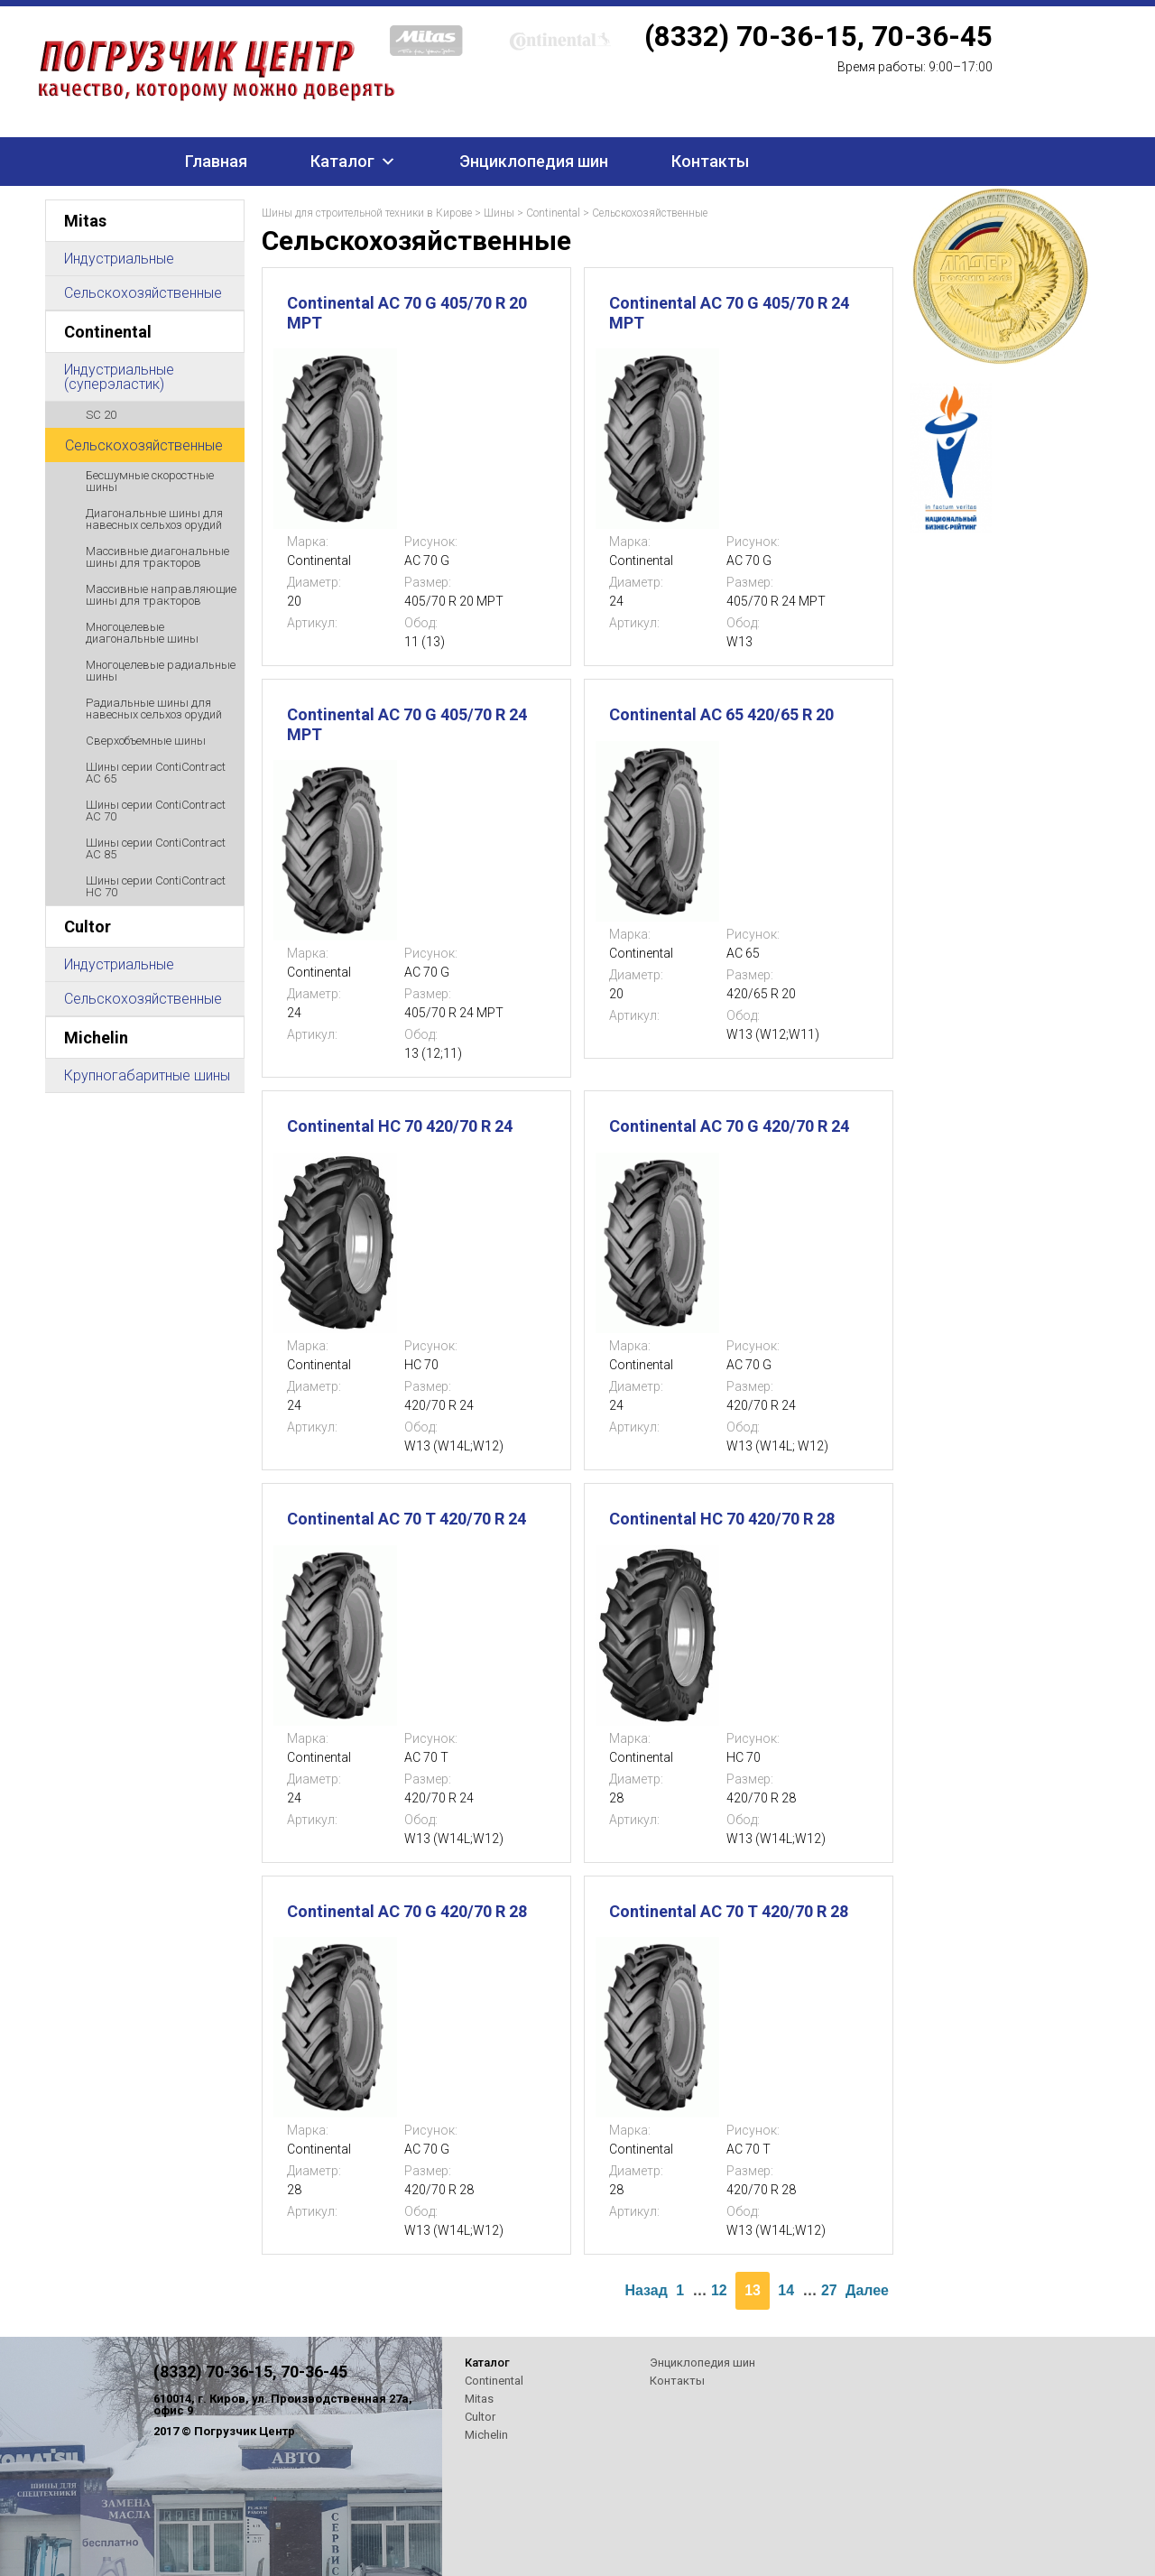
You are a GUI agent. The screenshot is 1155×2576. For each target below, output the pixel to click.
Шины (499, 213)
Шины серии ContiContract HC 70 (156, 886)
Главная (216, 161)
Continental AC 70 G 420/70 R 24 (729, 1126)
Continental (108, 331)
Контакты (710, 161)
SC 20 (101, 415)
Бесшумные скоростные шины (150, 481)
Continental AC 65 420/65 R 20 (721, 714)
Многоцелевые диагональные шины (142, 632)
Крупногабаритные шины (147, 1075)
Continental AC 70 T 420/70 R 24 (406, 1518)
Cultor (87, 926)
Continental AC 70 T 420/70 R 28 (728, 1911)
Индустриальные (119, 258)
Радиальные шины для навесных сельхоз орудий (154, 708)
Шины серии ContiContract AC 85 (156, 848)
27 (829, 2290)
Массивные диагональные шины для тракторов (157, 557)
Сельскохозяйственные (143, 292)
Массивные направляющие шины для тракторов (161, 594)
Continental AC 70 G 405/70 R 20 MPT (407, 312)
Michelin (96, 1037)
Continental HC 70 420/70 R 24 (400, 1126)
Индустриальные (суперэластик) (119, 377)
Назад (645, 2290)
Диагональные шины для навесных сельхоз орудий (154, 519)
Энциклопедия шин (533, 161)
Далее (867, 2290)
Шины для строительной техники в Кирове (367, 213)
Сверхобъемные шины (146, 740)
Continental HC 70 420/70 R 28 (722, 1518)
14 (786, 2290)
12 (719, 2290)
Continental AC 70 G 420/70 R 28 (407, 1911)
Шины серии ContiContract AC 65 (156, 772)
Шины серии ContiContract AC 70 (156, 810)
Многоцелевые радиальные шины (161, 670)
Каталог (342, 161)
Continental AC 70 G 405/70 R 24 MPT (729, 312)
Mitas (85, 220)
